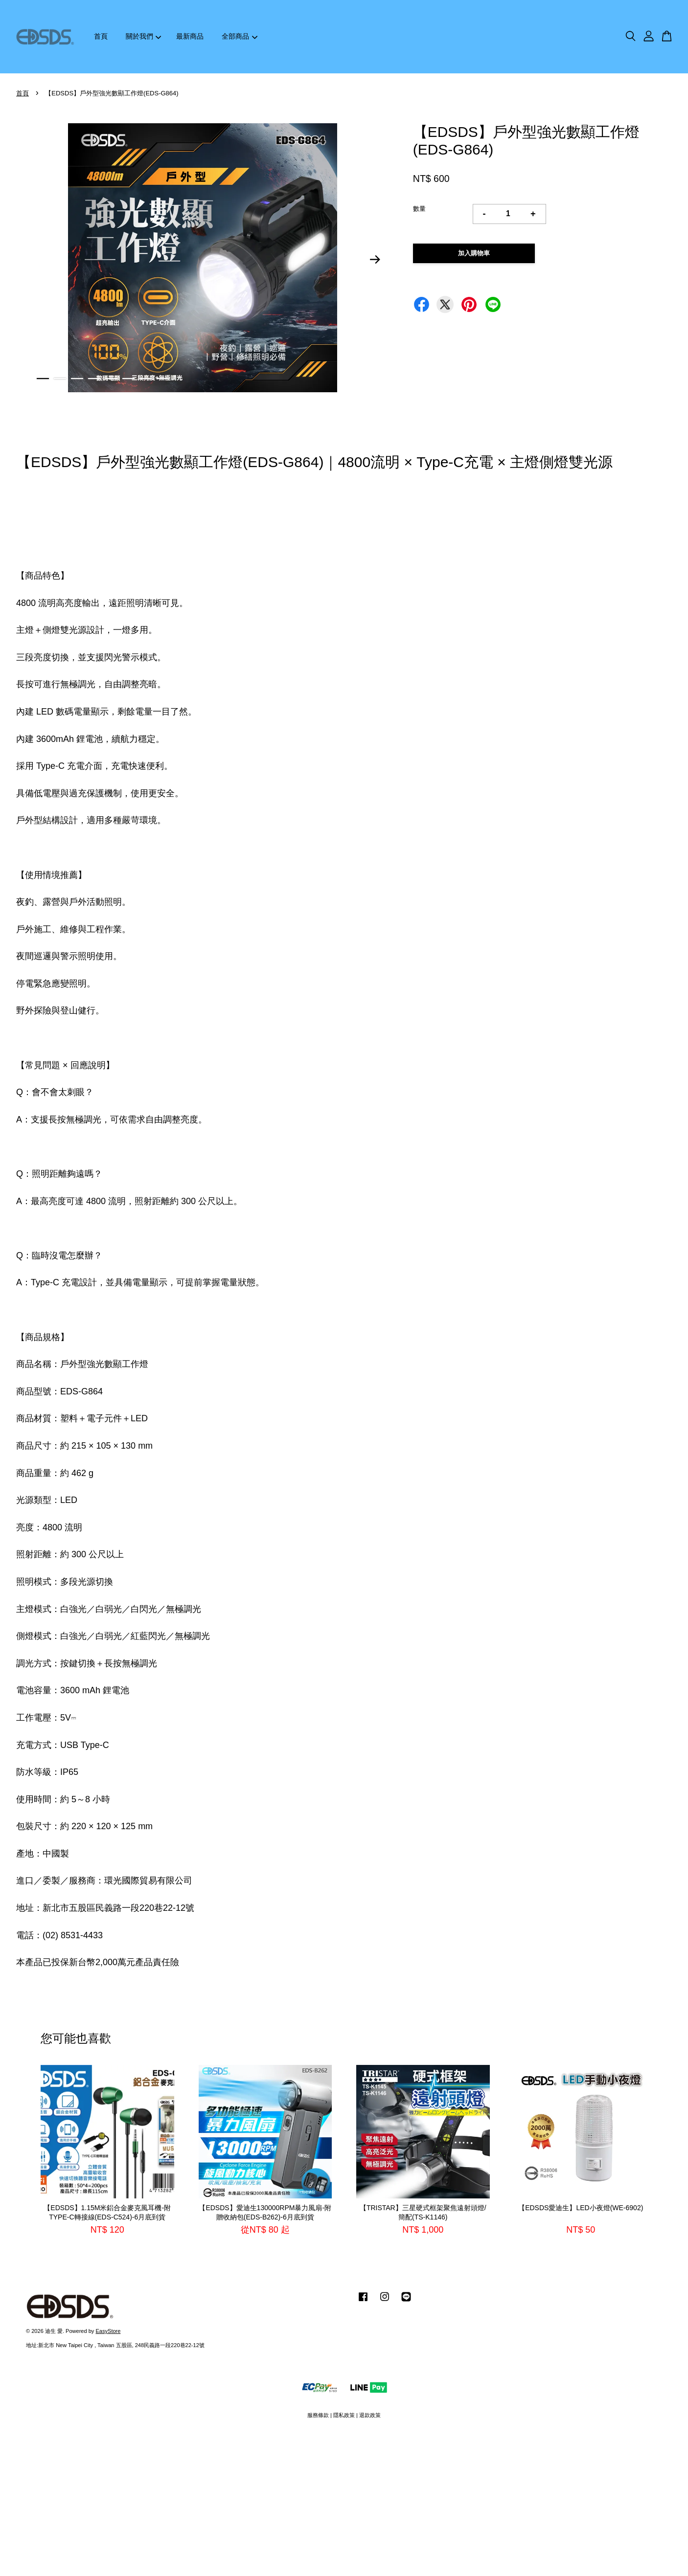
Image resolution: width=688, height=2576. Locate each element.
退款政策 (370, 2415)
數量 (419, 208)
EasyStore (107, 2331)
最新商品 (190, 36)
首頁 (101, 36)
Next (375, 259)
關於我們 (143, 36)
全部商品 (239, 36)
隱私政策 (344, 2415)
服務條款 (318, 2415)
